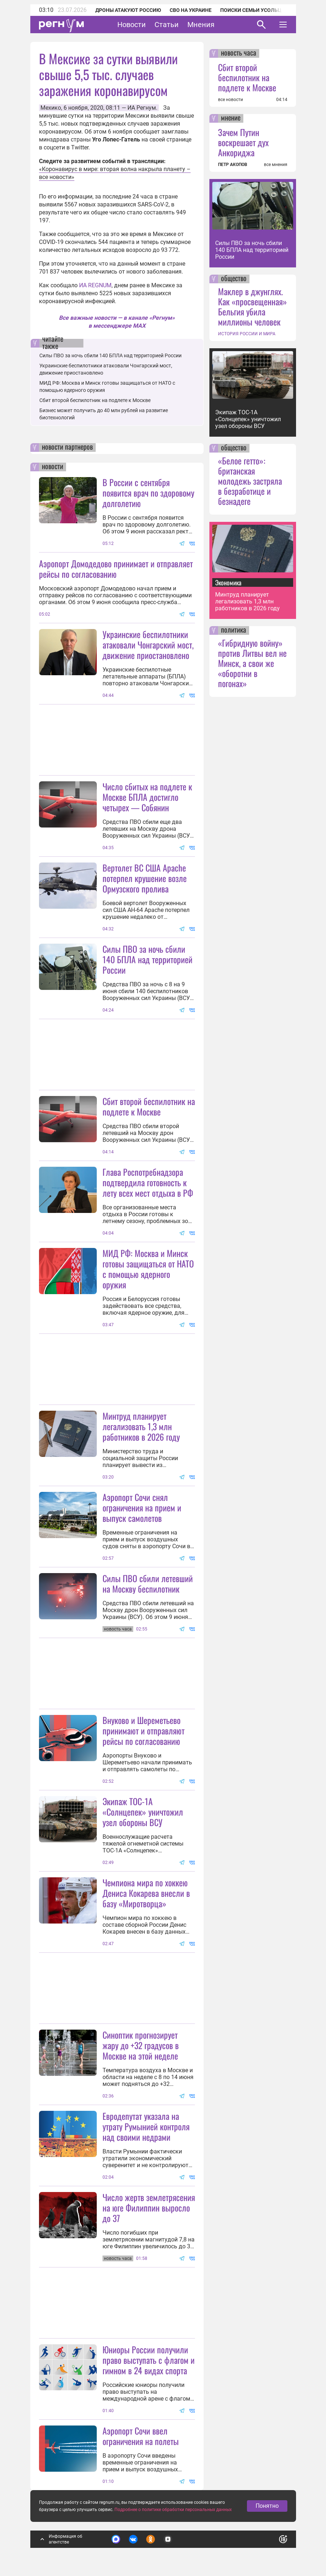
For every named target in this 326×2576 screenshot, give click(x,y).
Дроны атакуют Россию (128, 10)
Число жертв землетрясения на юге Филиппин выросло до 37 (149, 2207)
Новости (131, 24)
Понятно (267, 2505)
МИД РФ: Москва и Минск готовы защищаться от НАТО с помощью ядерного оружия (148, 1268)
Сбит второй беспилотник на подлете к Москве (95, 400)
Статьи (167, 24)
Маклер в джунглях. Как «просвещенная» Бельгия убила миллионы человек (252, 306)
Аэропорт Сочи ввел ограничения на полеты (141, 2436)
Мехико (50, 107)
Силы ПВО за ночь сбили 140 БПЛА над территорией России (110, 355)
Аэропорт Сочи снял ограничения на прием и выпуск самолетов (142, 1507)
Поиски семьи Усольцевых (257, 10)
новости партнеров (67, 447)
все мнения (275, 164)
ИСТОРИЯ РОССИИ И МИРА (246, 333)
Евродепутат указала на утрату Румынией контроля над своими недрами (146, 2126)
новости (52, 467)
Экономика (228, 582)
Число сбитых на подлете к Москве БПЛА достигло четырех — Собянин (147, 797)
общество (234, 279)
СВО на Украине (191, 10)
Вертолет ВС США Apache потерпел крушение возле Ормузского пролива (145, 878)
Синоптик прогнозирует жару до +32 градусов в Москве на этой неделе (141, 2045)
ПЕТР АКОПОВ (232, 164)
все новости (230, 99)
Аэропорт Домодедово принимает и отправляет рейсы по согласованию (116, 568)
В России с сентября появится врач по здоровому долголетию (148, 493)
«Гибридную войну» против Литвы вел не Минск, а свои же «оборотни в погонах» (252, 663)
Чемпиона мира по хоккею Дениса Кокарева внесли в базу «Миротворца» (146, 1893)
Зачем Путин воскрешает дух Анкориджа (243, 142)
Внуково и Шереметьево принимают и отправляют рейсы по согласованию (143, 1730)
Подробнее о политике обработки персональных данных (173, 2509)
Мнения (200, 24)
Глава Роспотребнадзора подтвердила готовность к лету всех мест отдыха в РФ (148, 1182)
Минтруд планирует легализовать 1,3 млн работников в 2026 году (141, 1426)
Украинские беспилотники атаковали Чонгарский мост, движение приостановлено (148, 645)
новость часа (238, 53)
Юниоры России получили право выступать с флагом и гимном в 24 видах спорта (149, 2360)
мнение (230, 118)
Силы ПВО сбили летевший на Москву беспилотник (148, 1583)
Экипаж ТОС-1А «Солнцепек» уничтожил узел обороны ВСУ (143, 1812)
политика (233, 630)
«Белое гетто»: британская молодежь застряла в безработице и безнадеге (250, 480)
